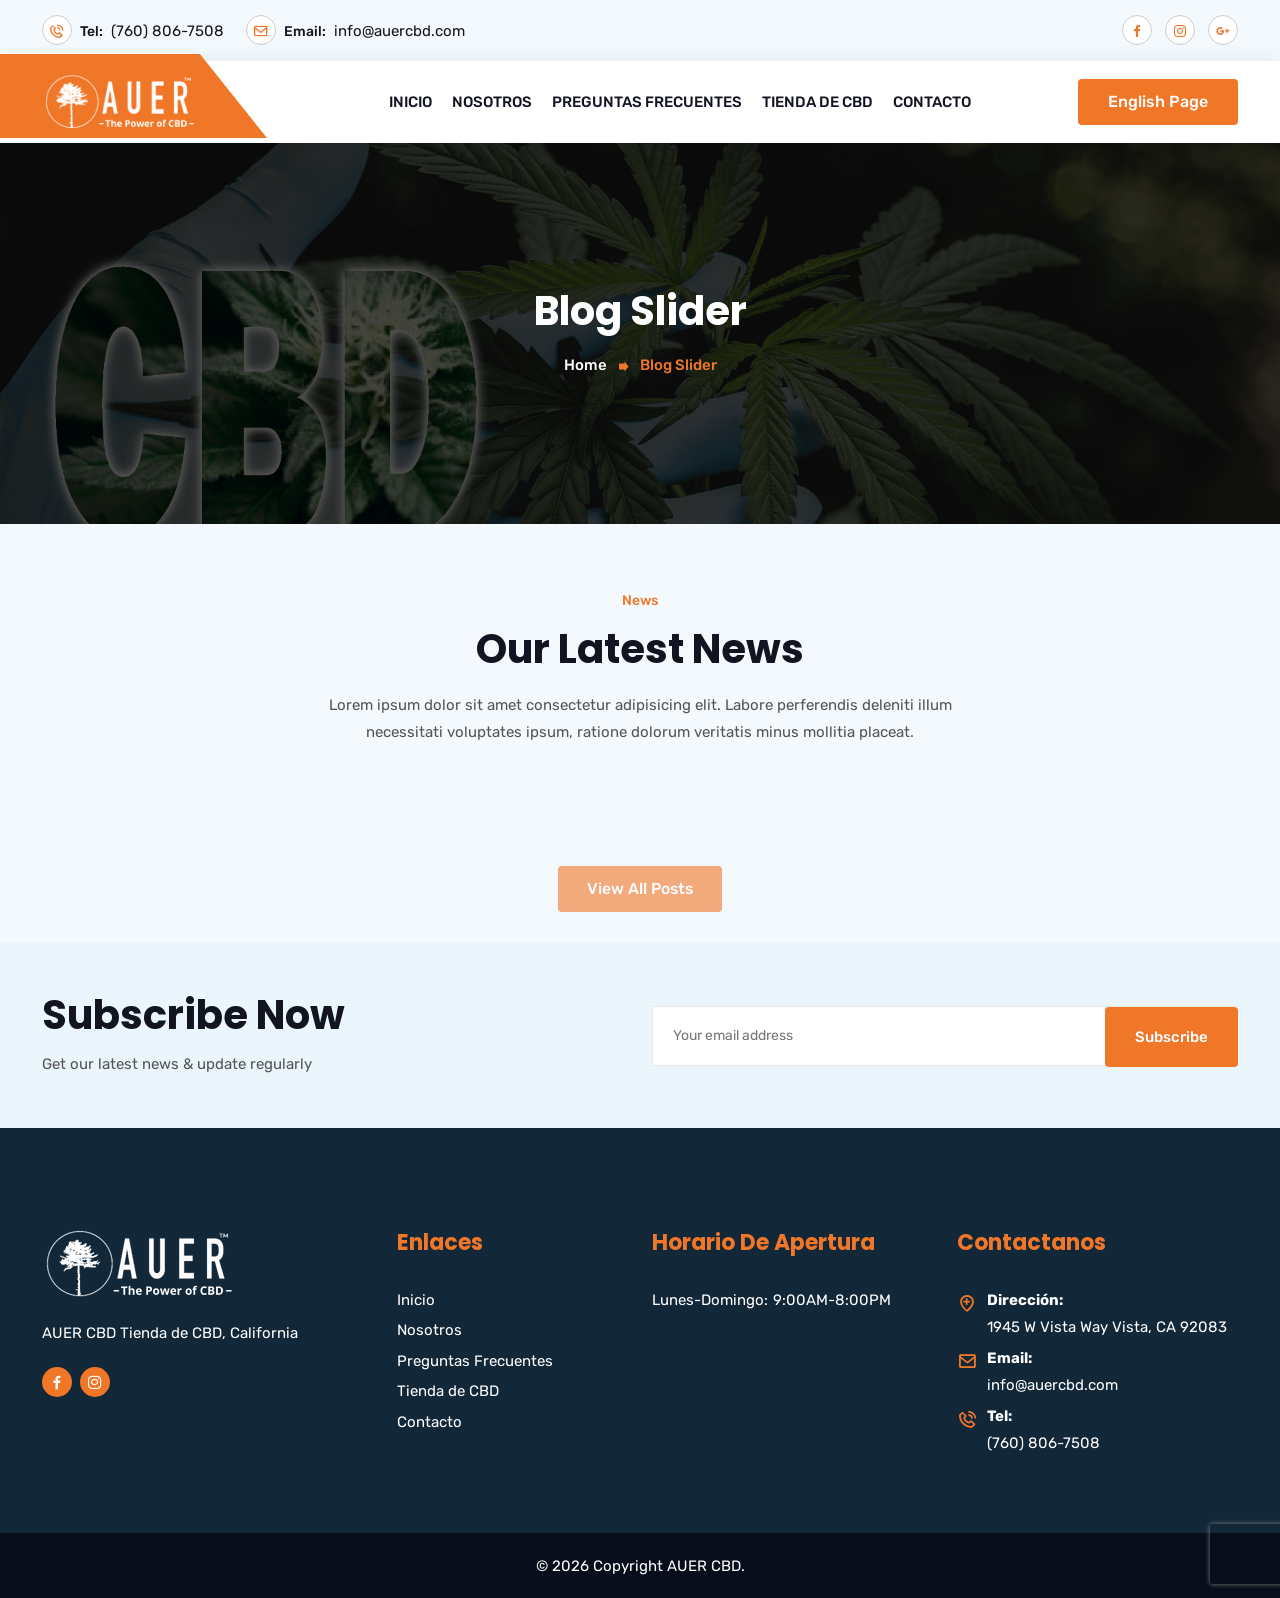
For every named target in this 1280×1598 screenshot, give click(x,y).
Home (585, 365)
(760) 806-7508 (167, 31)
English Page (1158, 100)
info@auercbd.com (401, 31)
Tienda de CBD (817, 101)
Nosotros (492, 101)
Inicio (410, 101)
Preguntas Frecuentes (647, 101)
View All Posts (640, 916)
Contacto (932, 101)
